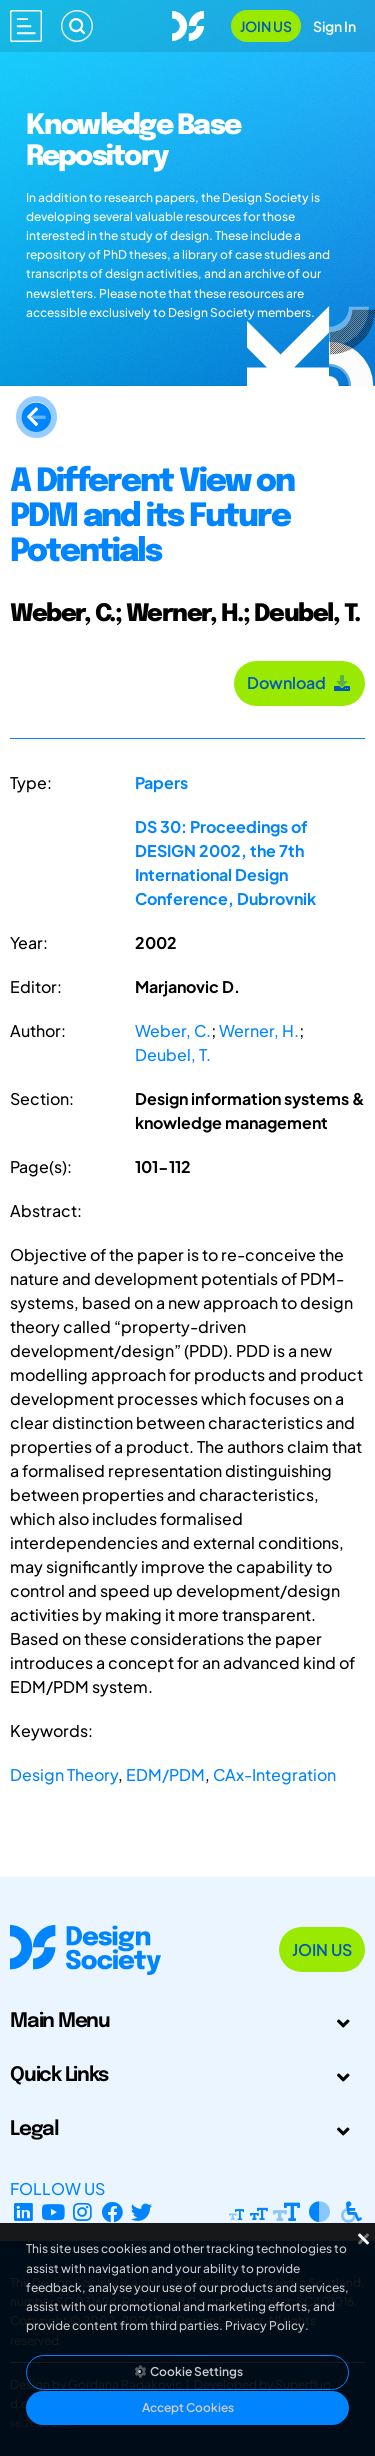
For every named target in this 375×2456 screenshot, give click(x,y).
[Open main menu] (26, 26)
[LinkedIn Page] (23, 2212)
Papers (161, 782)
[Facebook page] (112, 2212)
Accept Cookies (188, 2407)
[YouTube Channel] (53, 2212)
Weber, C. (173, 1030)
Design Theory (64, 1774)
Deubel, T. (173, 1054)
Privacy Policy (265, 2325)
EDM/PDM (165, 1774)
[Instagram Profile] (82, 2212)
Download (299, 682)
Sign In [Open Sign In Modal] (334, 26)
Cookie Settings (188, 2371)
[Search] (77, 26)
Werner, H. (259, 1030)
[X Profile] (142, 2212)
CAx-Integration (274, 1774)
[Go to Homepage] (188, 23)
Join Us (266, 26)
